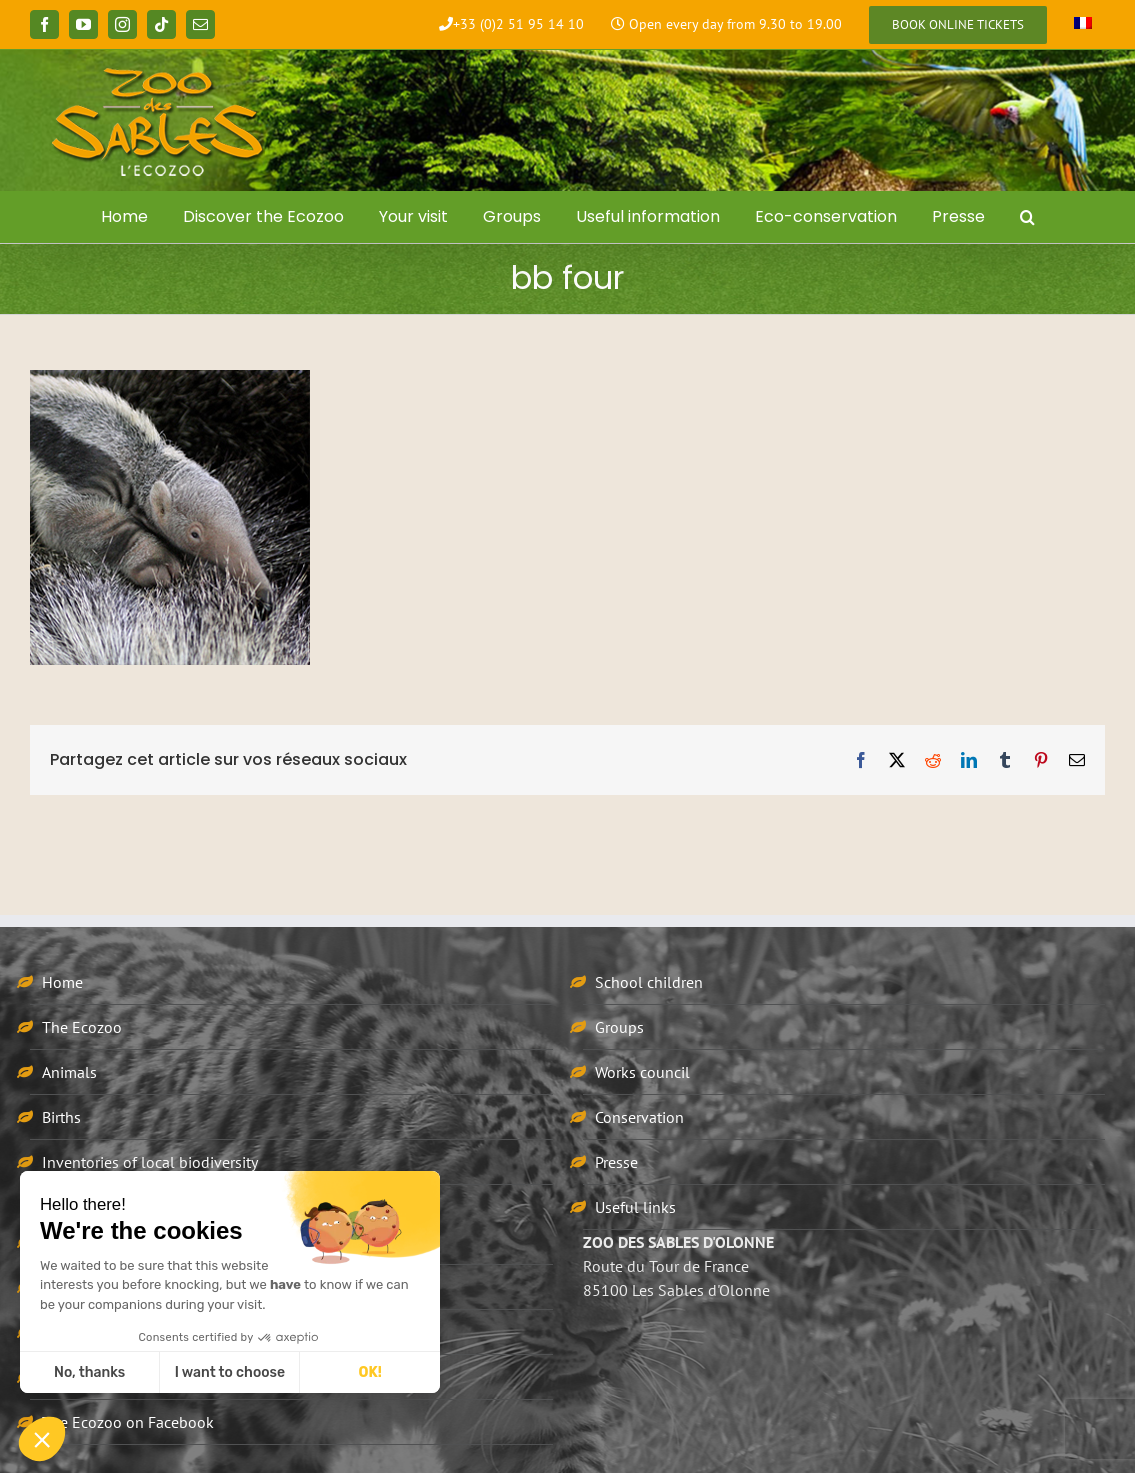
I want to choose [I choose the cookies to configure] (230, 1372)
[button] (1027, 217)
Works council (642, 1072)
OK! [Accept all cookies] (370, 1372)
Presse (616, 1162)
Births (61, 1117)
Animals (69, 1072)
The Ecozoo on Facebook (128, 1422)
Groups (619, 1027)
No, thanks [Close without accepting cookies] (89, 1372)
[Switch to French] (1083, 25)
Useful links (635, 1207)
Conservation (639, 1117)
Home (62, 982)
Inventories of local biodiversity (150, 1162)
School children (649, 982)
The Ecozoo (82, 1027)
